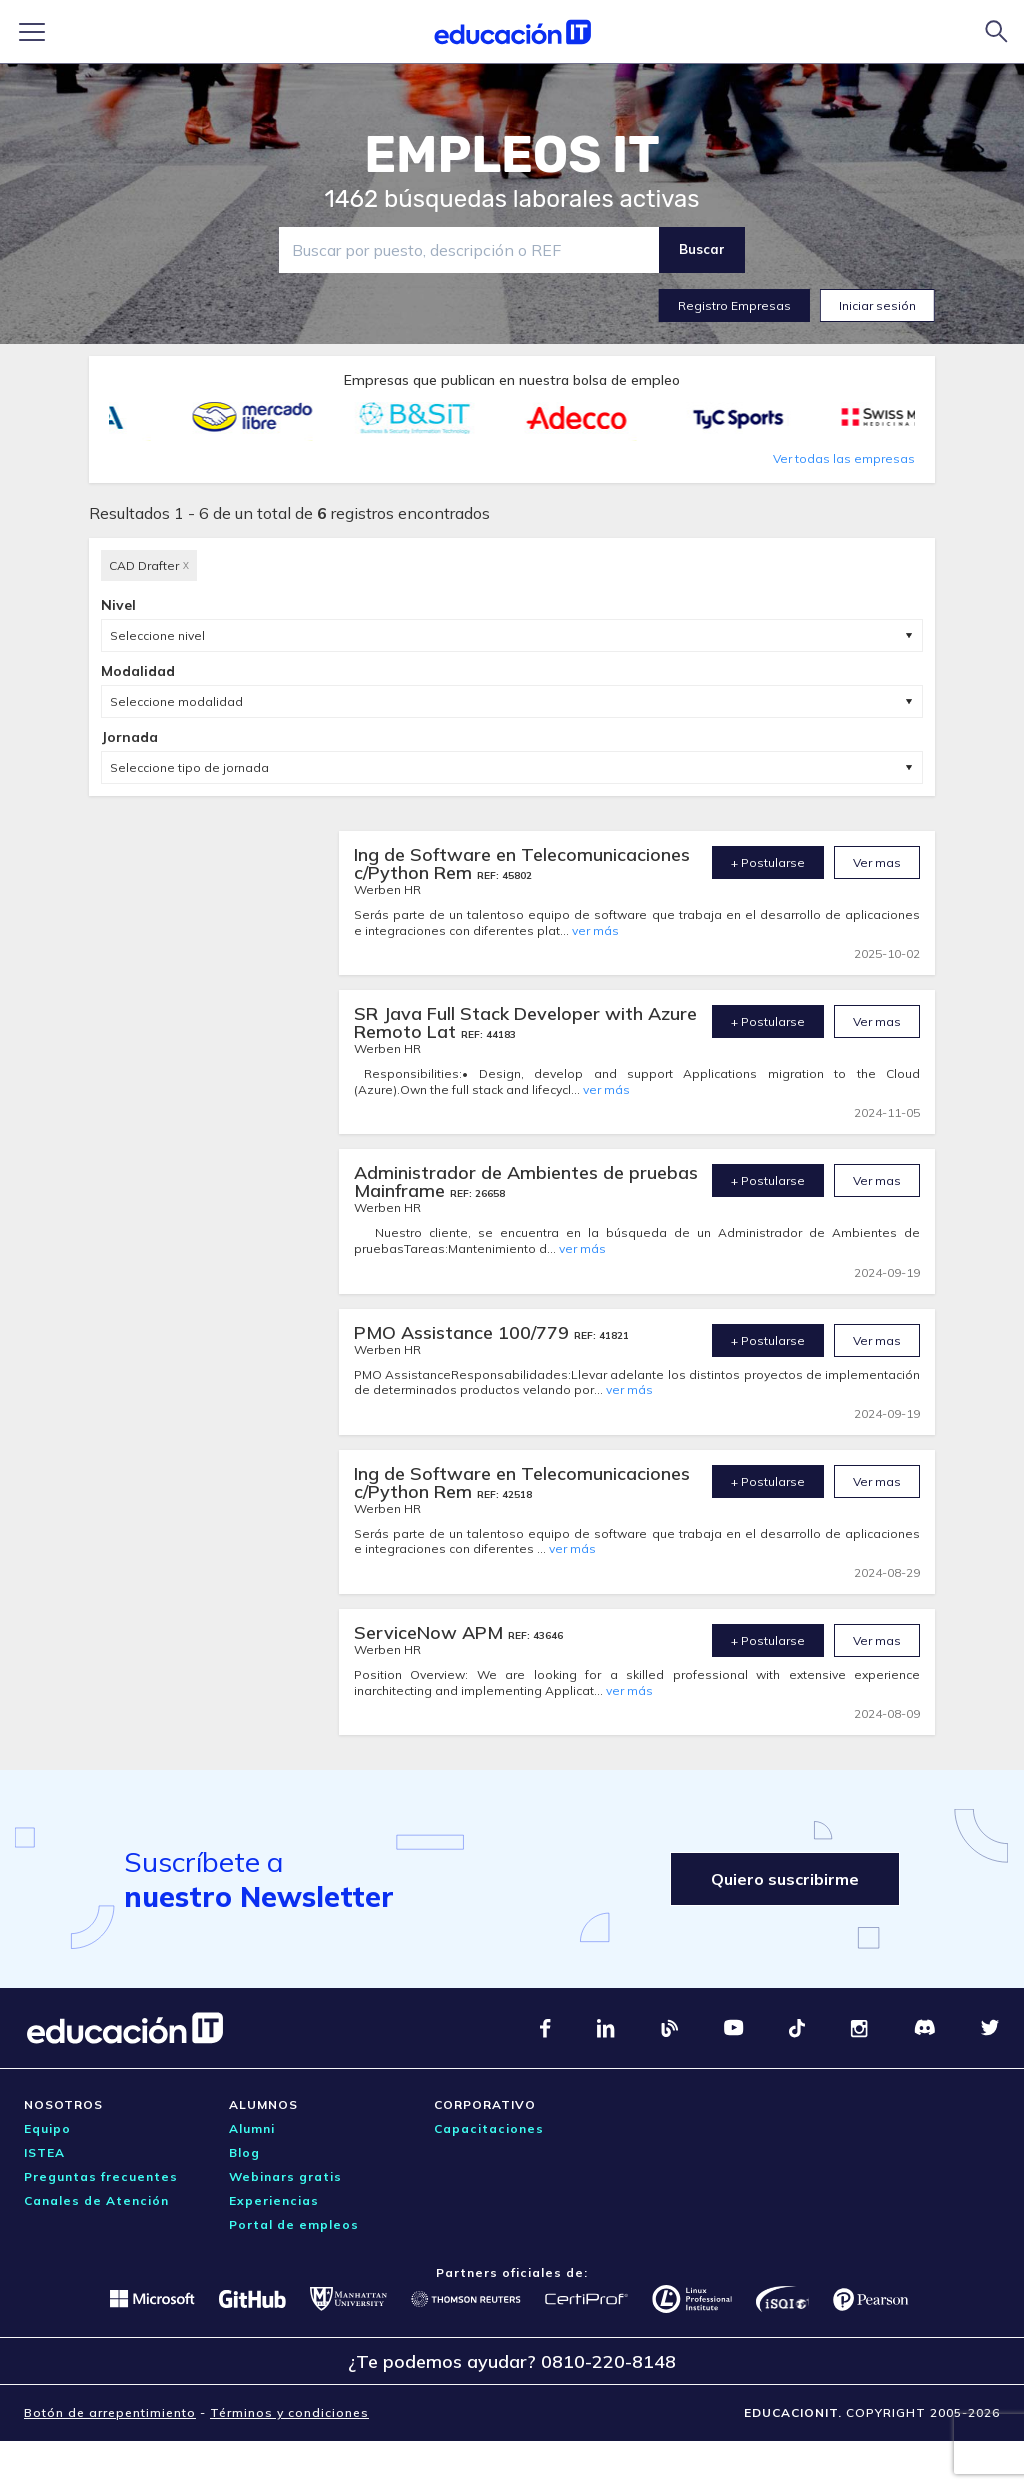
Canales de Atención (96, 2200)
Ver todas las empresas (844, 458)
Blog (244, 2152)
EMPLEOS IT (512, 155)
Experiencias (274, 2200)
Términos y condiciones (289, 2412)
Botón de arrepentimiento (110, 2412)
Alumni (252, 2128)
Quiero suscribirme (785, 1879)
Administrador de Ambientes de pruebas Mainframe (526, 1181)
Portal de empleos (294, 2224)
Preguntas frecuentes (101, 2176)
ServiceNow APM (431, 1632)
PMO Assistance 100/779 (464, 1332)
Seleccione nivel (157, 635)
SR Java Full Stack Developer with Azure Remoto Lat (525, 1022)
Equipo (47, 2128)
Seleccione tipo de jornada (189, 767)
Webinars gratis (285, 2176)
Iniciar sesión (877, 305)
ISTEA (44, 2152)
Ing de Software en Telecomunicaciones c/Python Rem (522, 863)
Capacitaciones (489, 2128)
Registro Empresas (734, 305)
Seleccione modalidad (176, 701)
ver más (595, 930)
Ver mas (877, 862)
